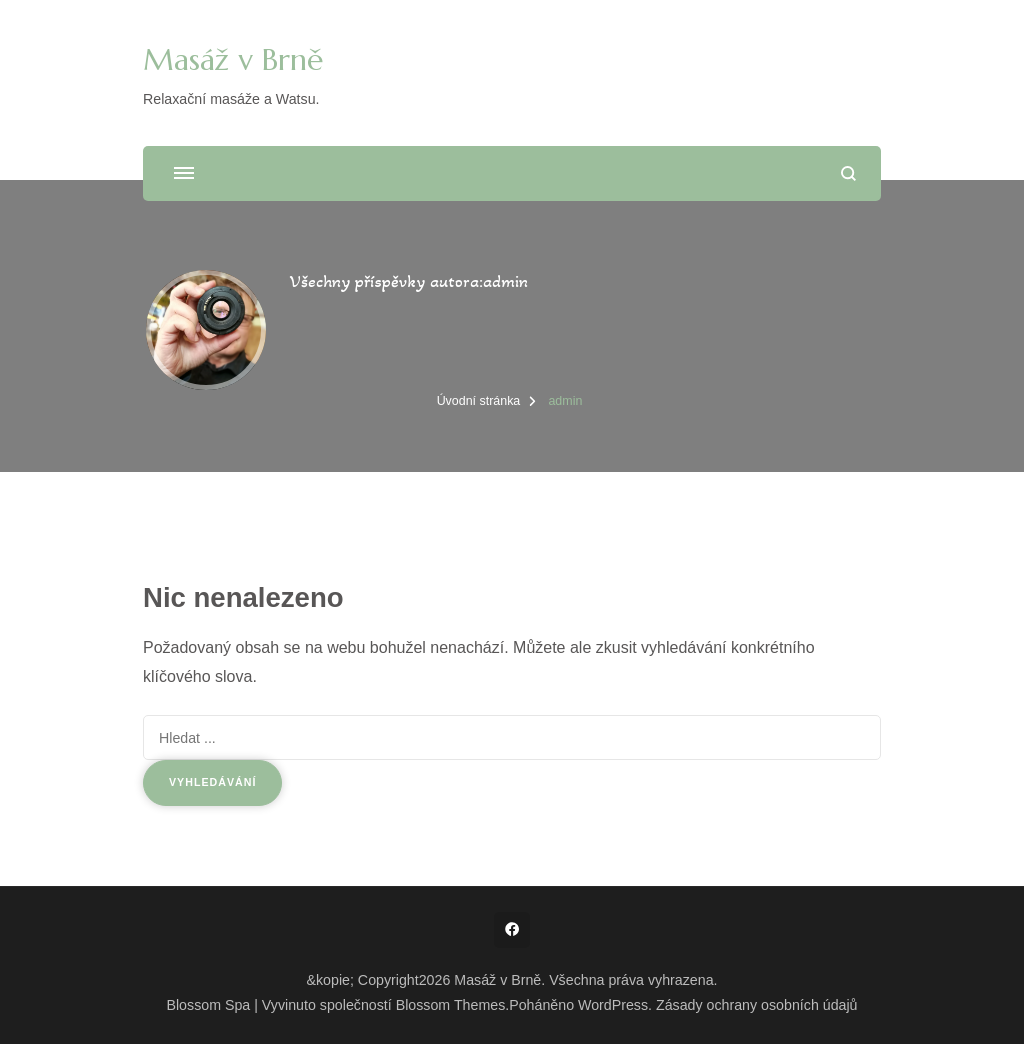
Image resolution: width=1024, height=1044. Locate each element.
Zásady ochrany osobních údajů (757, 1005)
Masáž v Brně (233, 59)
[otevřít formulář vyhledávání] (848, 173)
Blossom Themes (451, 1005)
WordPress (613, 1005)
